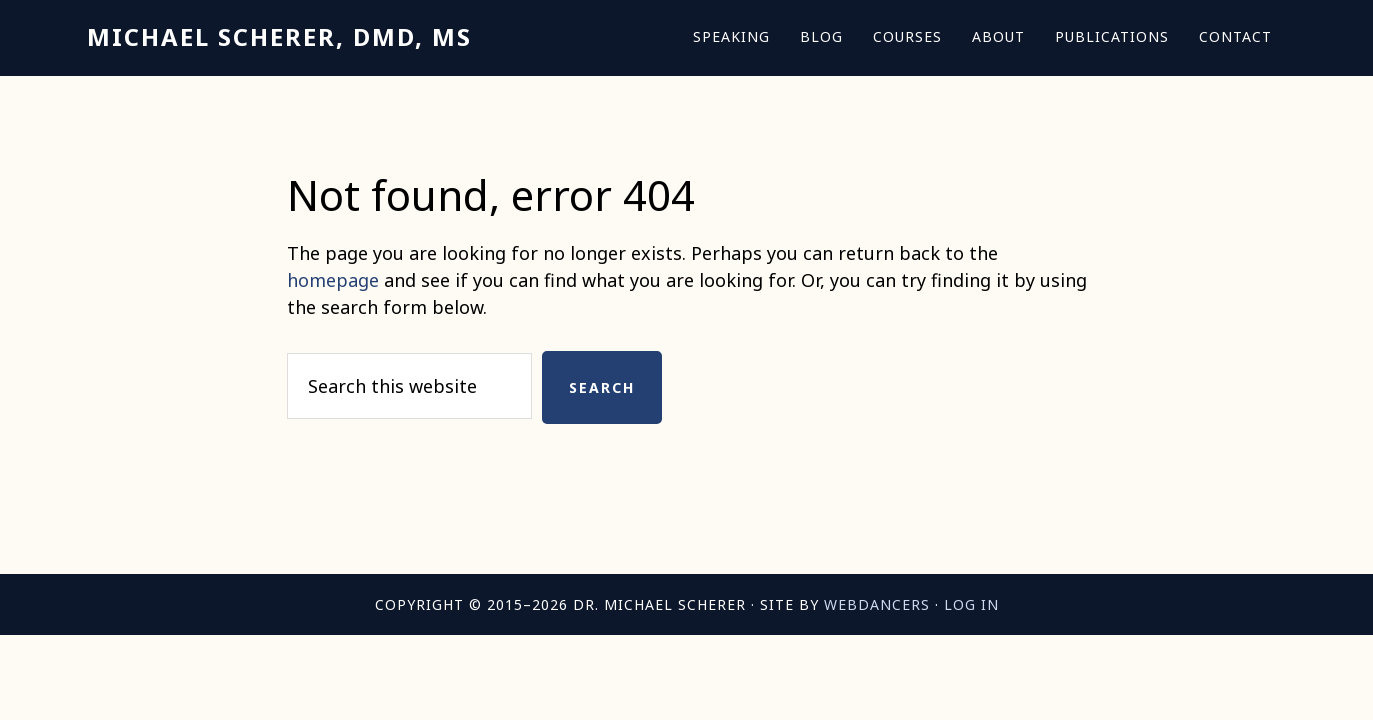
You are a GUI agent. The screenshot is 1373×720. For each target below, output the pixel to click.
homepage (333, 280)
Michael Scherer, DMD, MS (279, 36)
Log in (971, 604)
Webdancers (877, 604)
